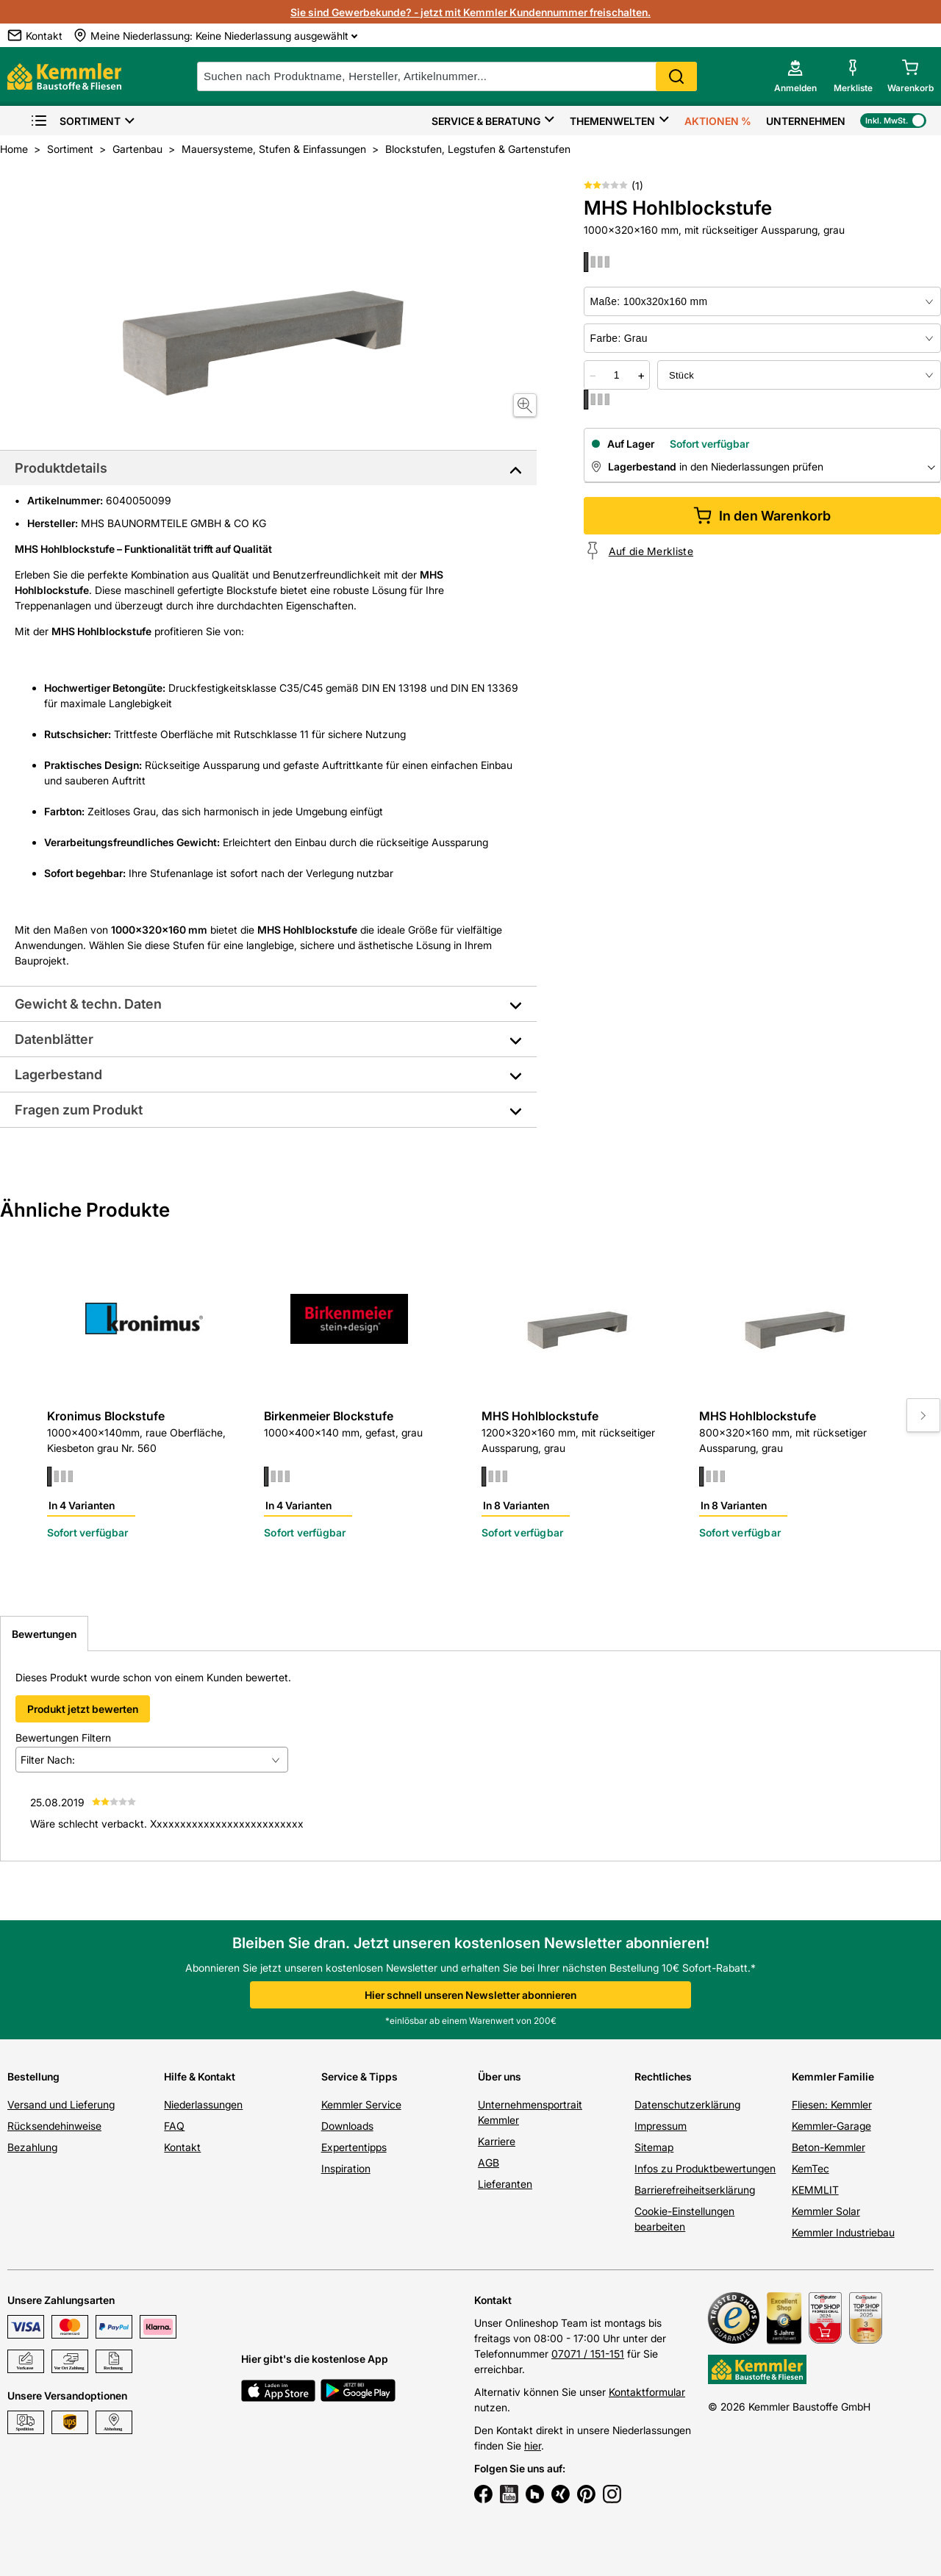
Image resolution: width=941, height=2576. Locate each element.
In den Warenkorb (762, 516)
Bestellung (33, 2076)
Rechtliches (663, 2076)
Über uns (499, 2076)
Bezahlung (32, 2147)
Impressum (660, 2125)
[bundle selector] (799, 375)
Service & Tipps (359, 2076)
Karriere (496, 2141)
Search (676, 76)
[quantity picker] (617, 375)
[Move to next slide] (923, 1415)
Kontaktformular (647, 2392)
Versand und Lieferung (61, 2104)
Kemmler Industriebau (843, 2232)
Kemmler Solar (826, 2211)
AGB (488, 2162)
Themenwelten (612, 121)
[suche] (447, 76)
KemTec (810, 2168)
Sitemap (653, 2147)
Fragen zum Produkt (79, 1109)
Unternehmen (805, 121)
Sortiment (75, 121)
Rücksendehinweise (54, 2125)
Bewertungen (44, 1634)
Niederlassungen (203, 2104)
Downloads (347, 2125)
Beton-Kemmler (828, 2147)
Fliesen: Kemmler (832, 2104)
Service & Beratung (486, 121)
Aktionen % (717, 121)
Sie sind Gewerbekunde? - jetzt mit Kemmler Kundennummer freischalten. (470, 12)
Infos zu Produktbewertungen (705, 2168)
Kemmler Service (361, 2104)
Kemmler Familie (833, 2076)
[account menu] (795, 76)
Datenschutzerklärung (687, 2104)
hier (532, 2445)
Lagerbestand (58, 1074)
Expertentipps (354, 2147)
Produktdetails (61, 468)
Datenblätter (54, 1039)
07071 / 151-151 (587, 2353)
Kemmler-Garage (831, 2125)
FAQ (174, 2125)
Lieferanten (505, 2184)
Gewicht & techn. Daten (88, 1004)
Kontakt (182, 2147)
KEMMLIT (815, 2189)
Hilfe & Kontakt (199, 2076)
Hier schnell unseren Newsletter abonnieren (470, 1995)
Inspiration (346, 2168)
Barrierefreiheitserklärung (694, 2189)
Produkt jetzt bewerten (82, 1709)
